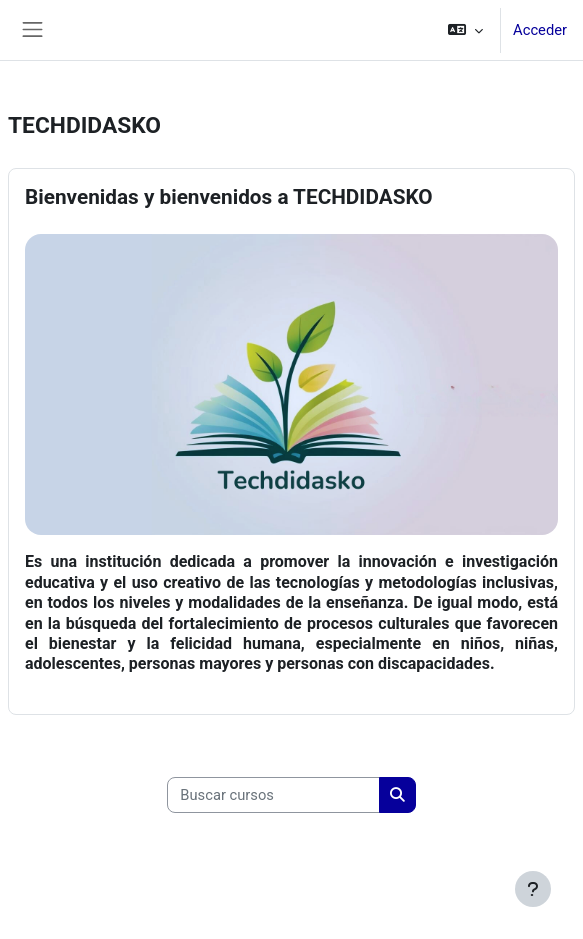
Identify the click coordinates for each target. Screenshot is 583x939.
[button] (465, 30)
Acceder (540, 30)
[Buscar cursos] (273, 795)
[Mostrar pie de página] (533, 889)
